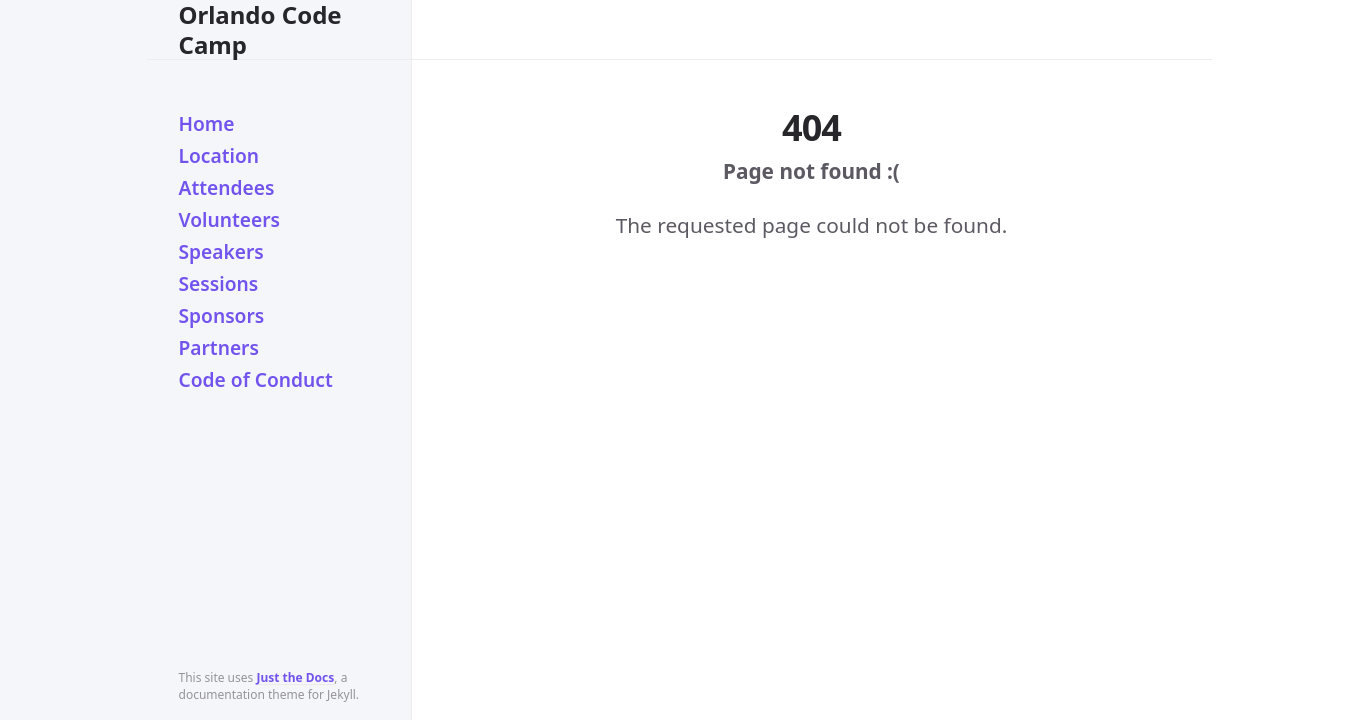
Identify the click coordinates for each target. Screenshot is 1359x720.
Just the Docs (295, 677)
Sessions (219, 283)
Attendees (227, 187)
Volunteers (230, 219)
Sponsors (222, 315)
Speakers (221, 251)
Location (219, 155)
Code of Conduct (256, 379)
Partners (219, 347)
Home (207, 123)
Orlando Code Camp (260, 29)
